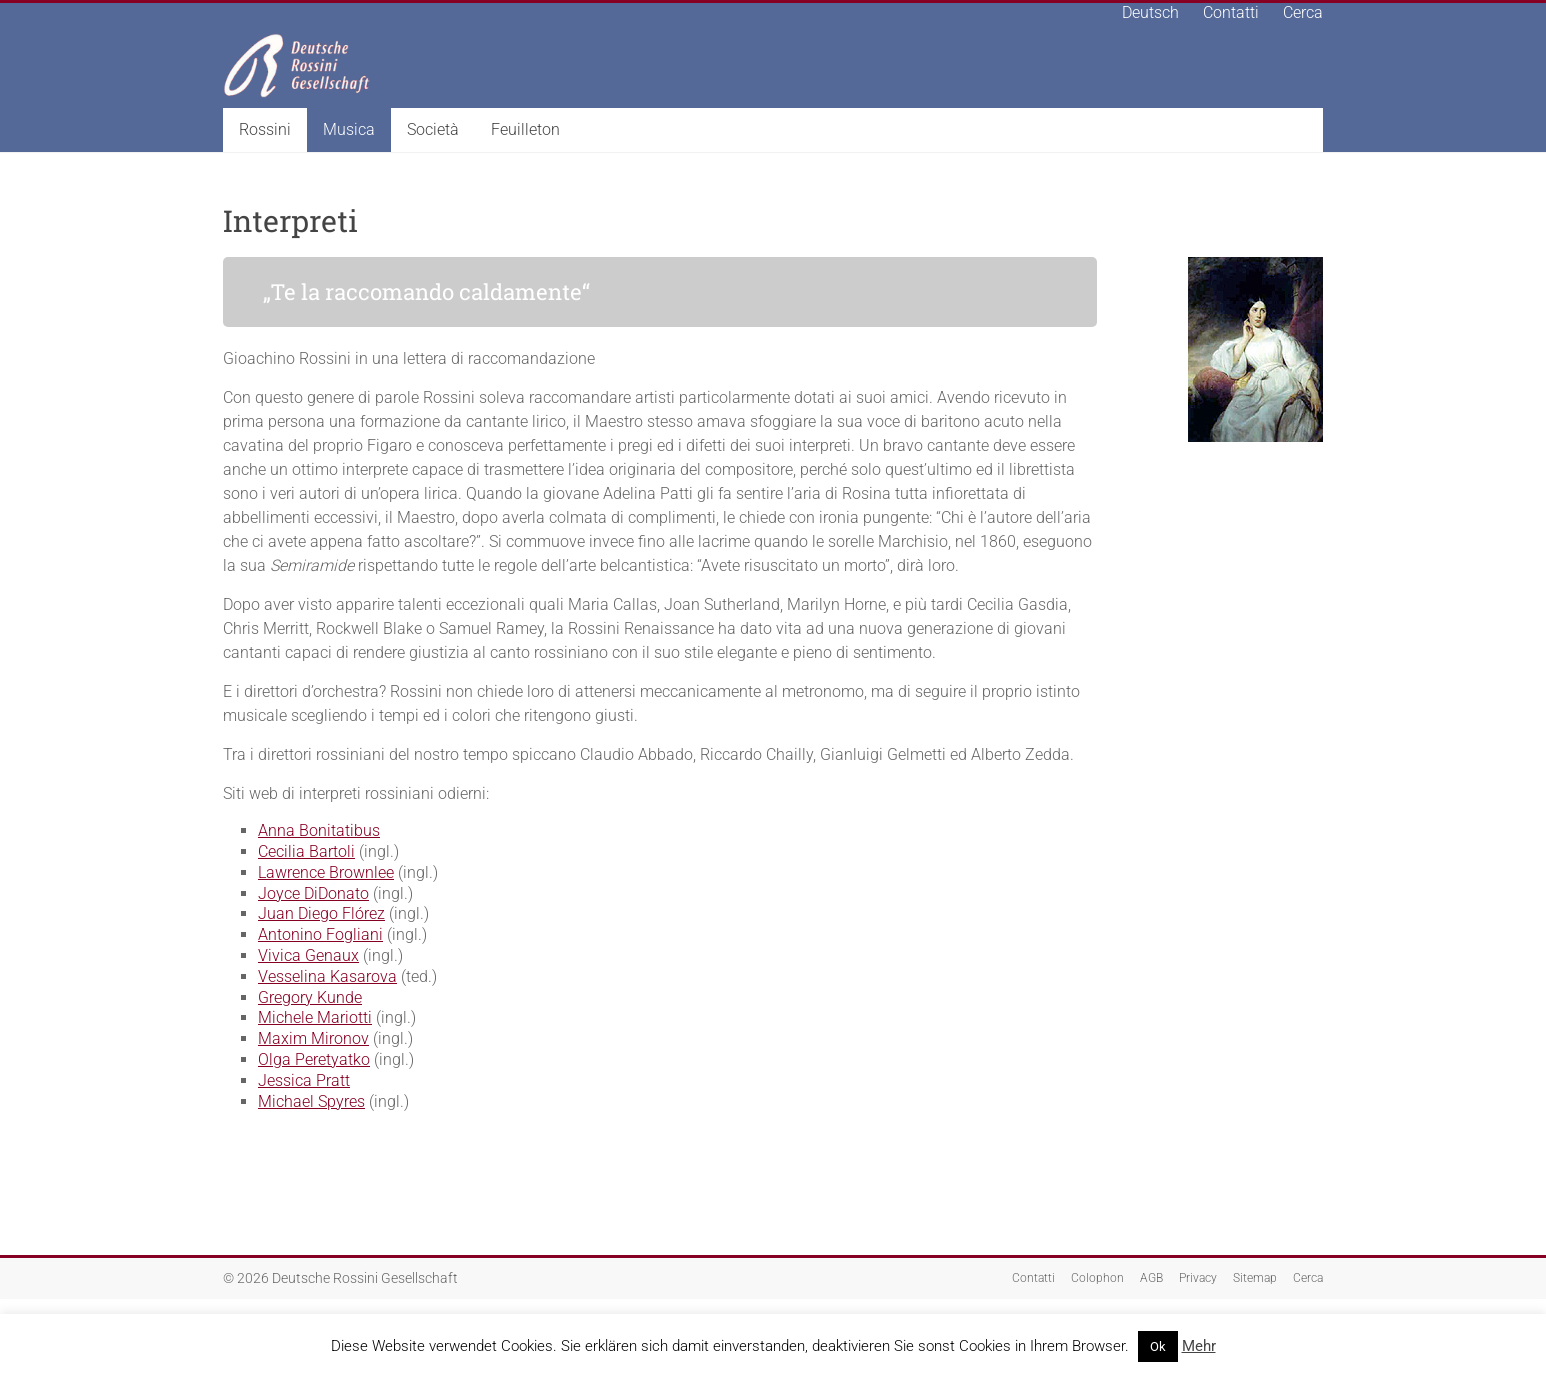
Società (433, 129)
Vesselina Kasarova (327, 976)
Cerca (1303, 12)
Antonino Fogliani (320, 934)
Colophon (1097, 1278)
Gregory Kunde (310, 997)
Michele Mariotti (315, 1017)
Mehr (1199, 1346)
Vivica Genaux (308, 955)
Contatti (1231, 12)
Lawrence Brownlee (326, 872)
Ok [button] (1158, 1346)
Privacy (1198, 1278)
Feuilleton (525, 129)
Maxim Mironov (313, 1038)
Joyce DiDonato (313, 893)
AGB (1151, 1278)
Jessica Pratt (304, 1080)
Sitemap (1255, 1278)
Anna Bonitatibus (319, 830)
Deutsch (1150, 12)
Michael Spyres (311, 1101)
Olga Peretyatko (314, 1059)
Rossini (265, 129)
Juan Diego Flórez (321, 913)
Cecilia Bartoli (306, 851)
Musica (349, 129)
